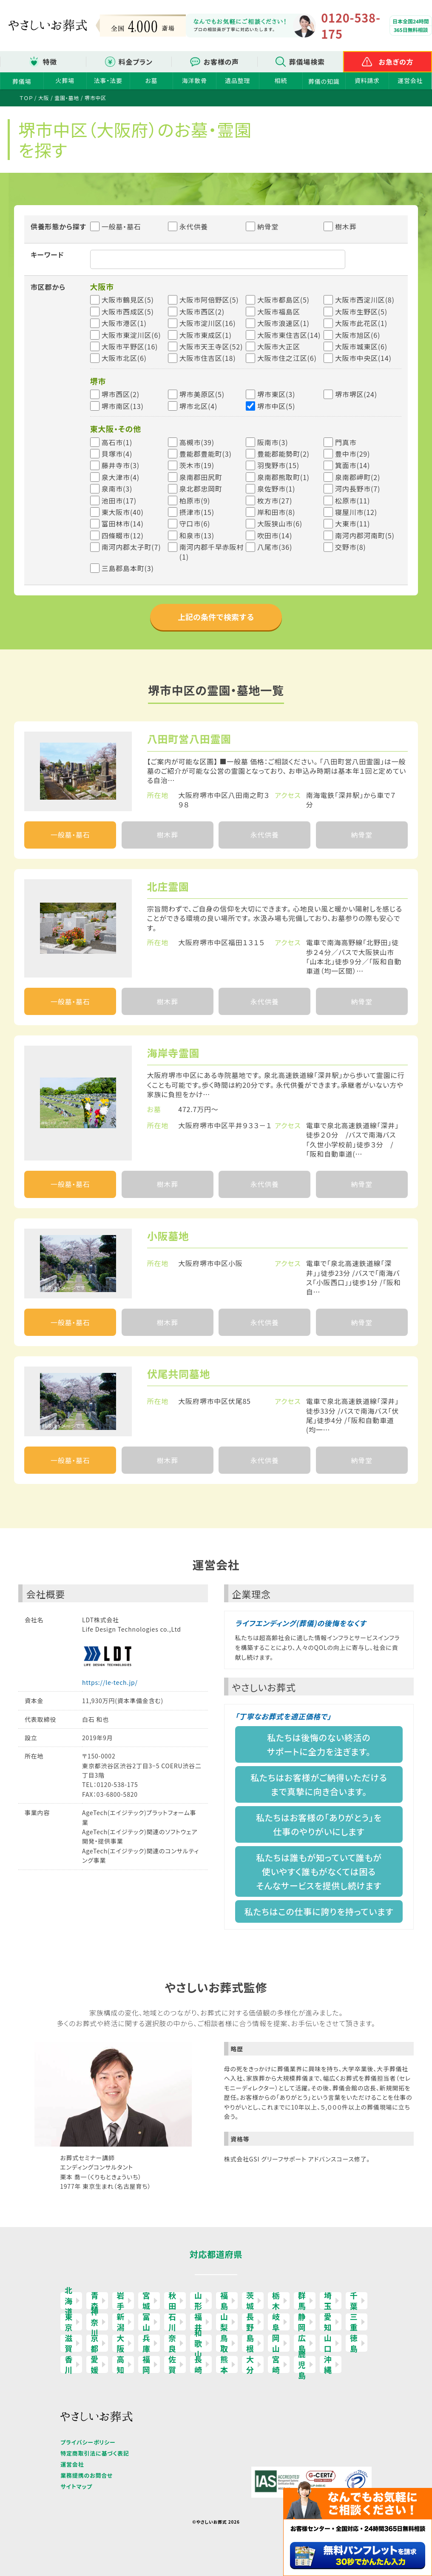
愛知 (328, 2321)
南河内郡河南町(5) (365, 535)
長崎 (198, 2364)
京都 (95, 2343)
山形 (198, 2300)
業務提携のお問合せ (86, 2475)
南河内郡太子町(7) (131, 547)
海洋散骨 (194, 80)
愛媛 (95, 2364)
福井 (198, 2321)
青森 (95, 2300)
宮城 (146, 2300)
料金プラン (136, 62)
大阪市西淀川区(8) (365, 299)
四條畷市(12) (123, 535)
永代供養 (188, 226)
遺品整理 (237, 80)
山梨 (224, 2321)
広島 (302, 2343)
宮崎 (276, 2364)
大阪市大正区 (278, 346)
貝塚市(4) (117, 453)
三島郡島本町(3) (128, 568)
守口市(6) (194, 523)
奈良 (172, 2343)
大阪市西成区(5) (128, 311)
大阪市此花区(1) (361, 323)
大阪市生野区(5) (361, 311)
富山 (146, 2321)
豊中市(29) (352, 453)
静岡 (302, 2321)
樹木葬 (340, 226)
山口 (328, 2343)
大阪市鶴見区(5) (128, 299)
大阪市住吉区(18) (207, 358)
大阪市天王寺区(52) (211, 346)
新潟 (121, 2321)
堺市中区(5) (276, 406)
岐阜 (276, 2321)
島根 (250, 2343)
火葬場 (65, 80)
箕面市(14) (352, 465)
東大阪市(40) (123, 512)
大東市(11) (352, 523)
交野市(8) (350, 547)
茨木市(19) (196, 465)
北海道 (69, 2300)
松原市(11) (352, 500)
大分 (250, 2364)
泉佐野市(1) (276, 488)
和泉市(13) (196, 535)
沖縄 (328, 2364)
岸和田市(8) (276, 512)
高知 (121, 2364)
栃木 (276, 2300)
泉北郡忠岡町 (200, 488)
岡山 (276, 2343)
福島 (224, 2300)
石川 (172, 2321)
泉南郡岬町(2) (357, 477)
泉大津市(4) (120, 477)
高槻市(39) (196, 442)
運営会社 (410, 80)
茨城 (250, 2300)
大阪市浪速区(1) (283, 323)
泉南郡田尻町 (200, 477)
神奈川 (95, 2321)
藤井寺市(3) (120, 465)
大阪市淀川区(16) (207, 323)
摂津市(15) (196, 512)
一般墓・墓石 (115, 226)
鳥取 (224, 2343)
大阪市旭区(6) (357, 335)
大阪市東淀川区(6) (131, 335)
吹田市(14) (274, 535)
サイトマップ (76, 2486)
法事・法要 (108, 80)
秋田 (172, 2300)
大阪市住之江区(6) (287, 358)
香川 (69, 2364)
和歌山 (198, 2343)
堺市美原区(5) (202, 394)
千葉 (354, 2300)
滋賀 (69, 2343)
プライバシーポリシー (87, 2442)
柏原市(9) (194, 500)
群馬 (302, 2300)
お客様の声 (221, 62)
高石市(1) (117, 442)
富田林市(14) (123, 523)
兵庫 (146, 2343)
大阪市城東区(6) (361, 346)
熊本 (224, 2364)
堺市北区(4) (198, 406)
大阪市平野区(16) (130, 346)
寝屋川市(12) (356, 512)
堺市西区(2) (120, 394)
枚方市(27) (274, 500)
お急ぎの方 (396, 62)
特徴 (50, 62)
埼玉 (328, 2300)
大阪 (121, 2343)
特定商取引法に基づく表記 (94, 2453)
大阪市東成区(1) (205, 335)
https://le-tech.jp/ (110, 1682)
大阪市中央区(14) (363, 358)
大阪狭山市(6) (279, 523)
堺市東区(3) (276, 394)
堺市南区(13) (123, 406)
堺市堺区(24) (356, 394)
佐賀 (172, 2364)
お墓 (151, 80)
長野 (250, 2321)
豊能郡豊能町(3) (205, 453)
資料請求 (367, 80)
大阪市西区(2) (202, 311)
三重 (354, 2321)
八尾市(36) (274, 547)
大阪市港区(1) (124, 323)
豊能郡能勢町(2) (283, 453)
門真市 (345, 442)
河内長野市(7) (357, 488)
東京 (69, 2321)
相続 (280, 80)
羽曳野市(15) (278, 465)
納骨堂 (262, 226)
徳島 (354, 2343)
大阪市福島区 (278, 311)
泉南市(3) (117, 488)
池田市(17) (119, 500)
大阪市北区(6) (124, 358)
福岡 (146, 2364)
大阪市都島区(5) (283, 299)
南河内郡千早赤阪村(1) (211, 551)
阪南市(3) (272, 442)
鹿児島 (302, 2364)
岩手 (121, 2300)
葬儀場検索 (307, 62)
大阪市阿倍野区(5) (209, 299)
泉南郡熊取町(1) (283, 477)
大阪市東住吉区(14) (289, 335)
